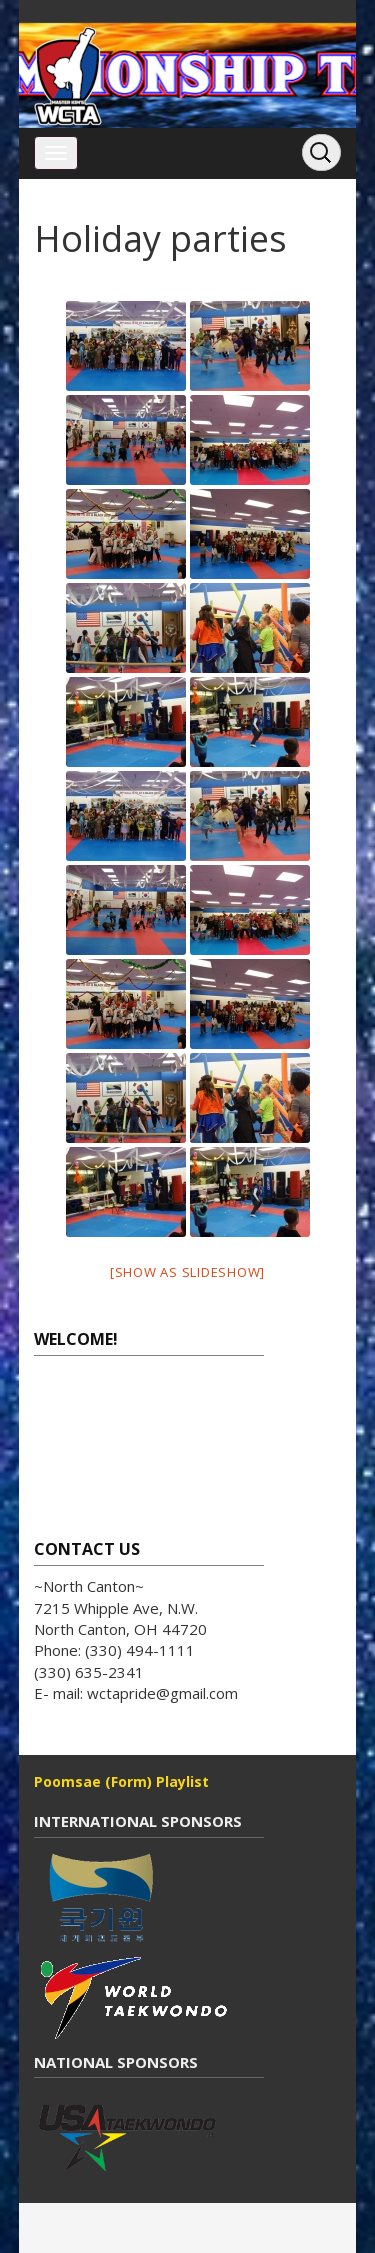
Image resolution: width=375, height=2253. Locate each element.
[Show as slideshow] (187, 1272)
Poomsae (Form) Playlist (121, 1781)
